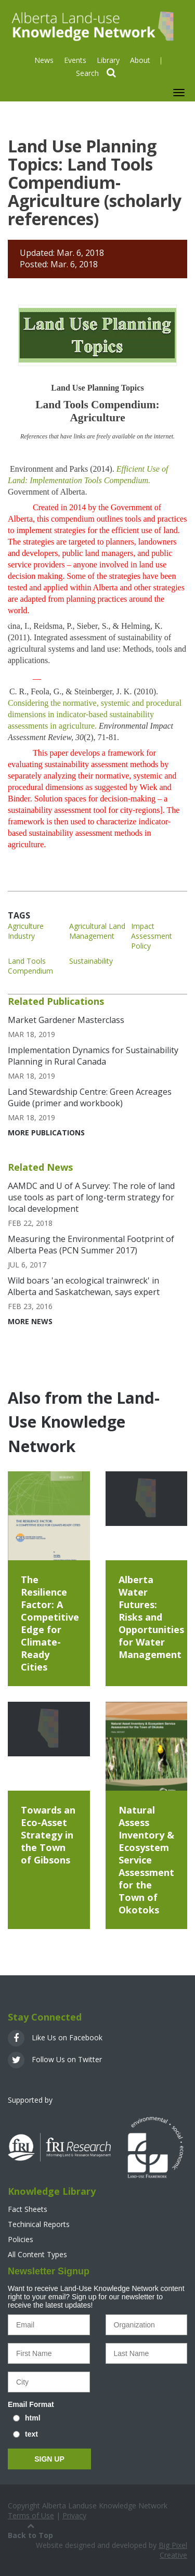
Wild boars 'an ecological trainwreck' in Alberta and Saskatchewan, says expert (84, 1286)
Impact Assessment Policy (151, 936)
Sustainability (91, 961)
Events (75, 60)
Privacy (74, 2515)
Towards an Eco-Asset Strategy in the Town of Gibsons (48, 1835)
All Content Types (37, 2254)
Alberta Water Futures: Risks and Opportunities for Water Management (151, 1617)
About (140, 60)
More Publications (46, 1132)
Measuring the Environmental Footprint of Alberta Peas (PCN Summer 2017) (91, 1244)
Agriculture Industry (26, 931)
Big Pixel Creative (173, 2550)
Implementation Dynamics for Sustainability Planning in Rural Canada (93, 1055)
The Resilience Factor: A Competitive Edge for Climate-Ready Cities (50, 1623)
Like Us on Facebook (55, 2037)
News (44, 60)
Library (108, 60)
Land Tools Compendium (30, 966)
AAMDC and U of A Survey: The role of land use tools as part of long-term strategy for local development (91, 1197)
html (33, 2418)
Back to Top (30, 2530)
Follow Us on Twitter (55, 2059)
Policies (20, 2239)
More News (30, 1321)
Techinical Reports (39, 2224)
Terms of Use (31, 2515)
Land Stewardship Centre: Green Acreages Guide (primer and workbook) (90, 1097)
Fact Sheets (27, 2209)
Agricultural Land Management (97, 931)
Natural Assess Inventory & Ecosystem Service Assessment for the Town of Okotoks (146, 1860)
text (31, 2434)
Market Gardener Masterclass (66, 1020)
